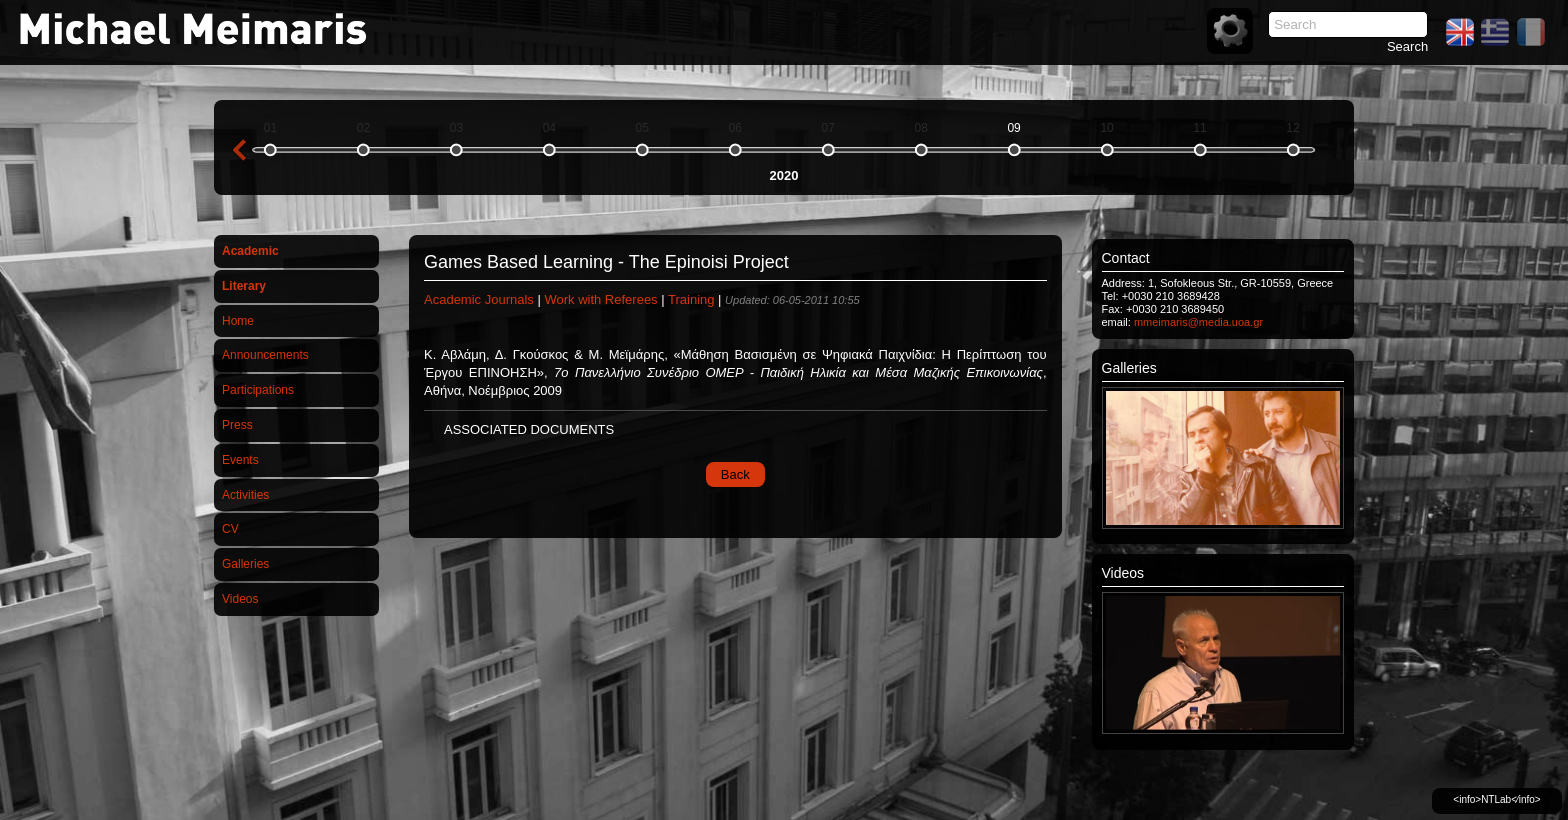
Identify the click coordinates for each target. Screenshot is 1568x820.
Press (237, 425)
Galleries (245, 564)
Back (735, 474)
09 (1013, 128)
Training (691, 299)
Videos (240, 599)
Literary (244, 286)
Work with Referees (600, 299)
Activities (245, 495)
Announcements (265, 355)
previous (239, 150)
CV (230, 529)
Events (240, 460)
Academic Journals (479, 299)
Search (1407, 46)
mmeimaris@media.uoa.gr (1198, 322)
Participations (258, 390)
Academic (250, 251)
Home (238, 321)
